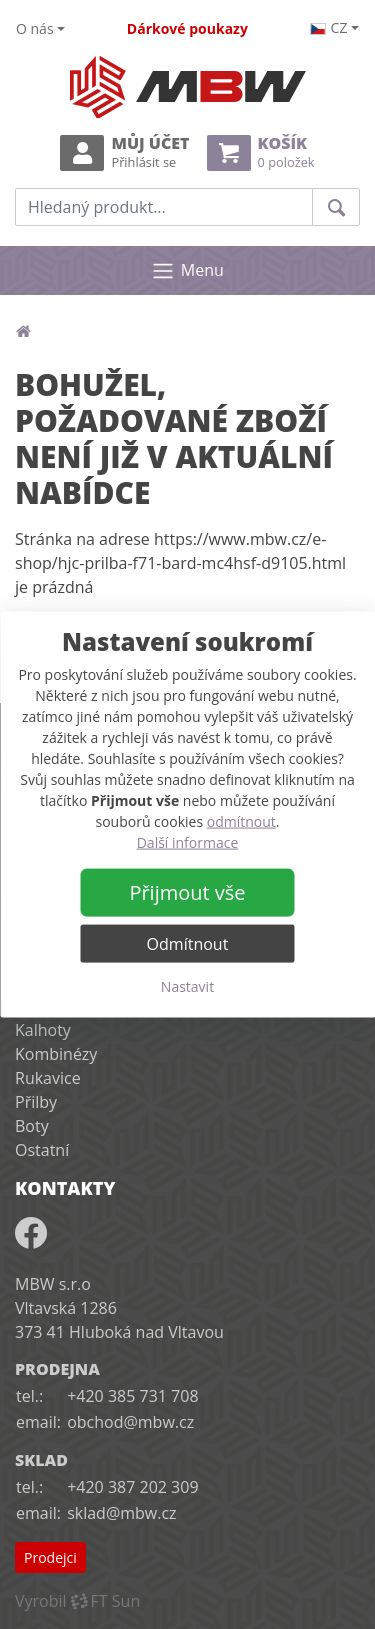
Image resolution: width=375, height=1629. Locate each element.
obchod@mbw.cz (130, 1422)
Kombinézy (56, 1054)
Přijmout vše (187, 892)
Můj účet (124, 152)
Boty (32, 1126)
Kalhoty (43, 1030)
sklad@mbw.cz (121, 1513)
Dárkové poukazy (187, 28)
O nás (35, 28)
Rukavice (48, 1078)
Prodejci (50, 1557)
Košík (261, 152)
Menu (187, 271)
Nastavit (187, 986)
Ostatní (42, 1150)
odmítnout (241, 821)
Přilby (36, 1102)
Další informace (188, 842)
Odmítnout (188, 944)
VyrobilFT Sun (77, 1601)
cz (329, 27)
